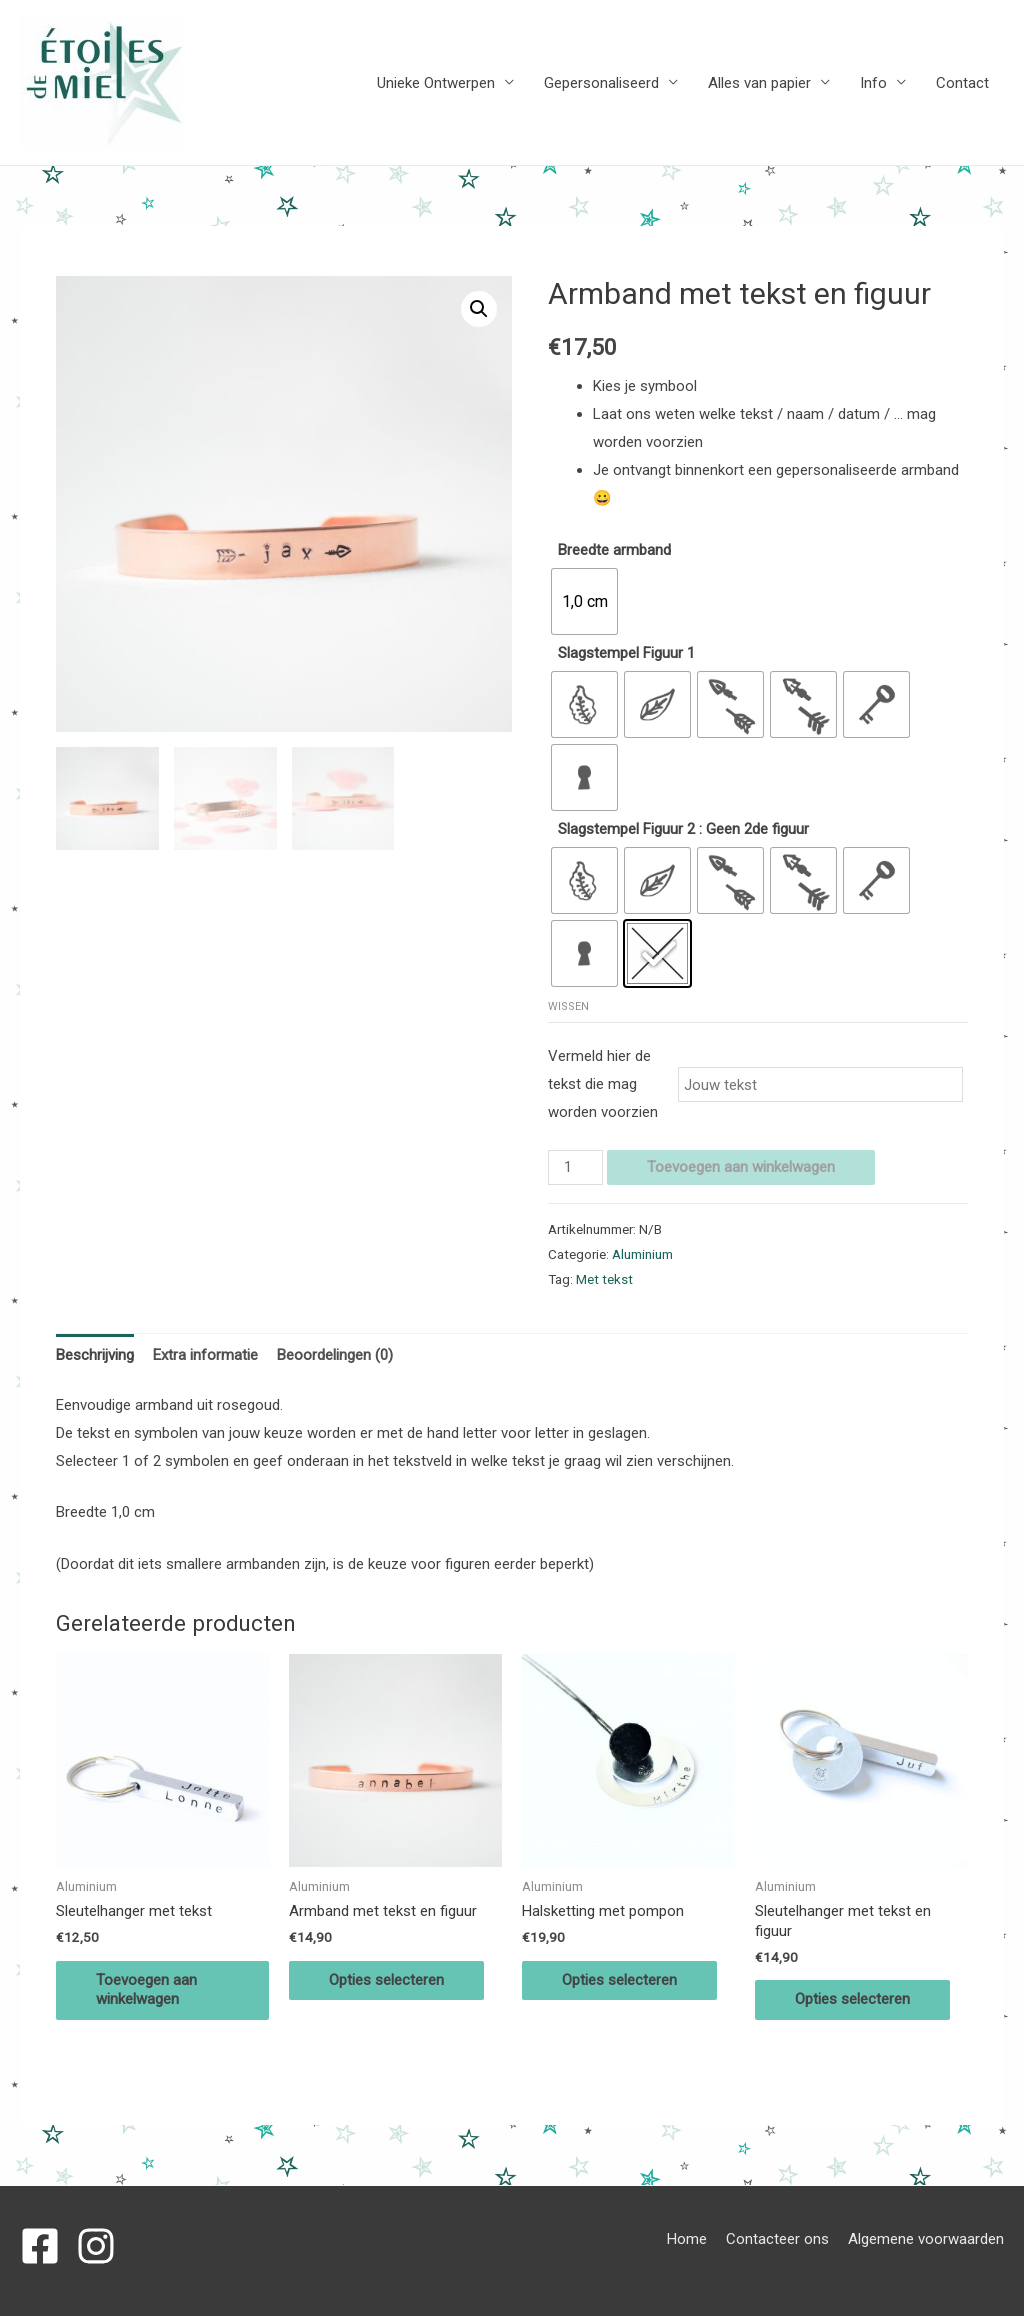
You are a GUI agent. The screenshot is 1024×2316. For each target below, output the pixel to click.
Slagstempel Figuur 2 (626, 829)
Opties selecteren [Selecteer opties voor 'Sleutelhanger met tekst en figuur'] (852, 1999)
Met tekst (604, 1279)
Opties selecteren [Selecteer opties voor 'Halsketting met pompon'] (619, 1980)
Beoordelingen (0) (335, 1355)
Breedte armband (614, 550)
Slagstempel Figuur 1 (626, 653)
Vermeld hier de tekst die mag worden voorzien (603, 1084)
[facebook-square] (46, 2246)
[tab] (95, 1355)
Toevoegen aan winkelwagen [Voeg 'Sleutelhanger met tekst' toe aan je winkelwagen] (146, 1990)
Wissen (568, 1006)
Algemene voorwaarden (926, 2239)
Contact (962, 83)
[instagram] (102, 2246)
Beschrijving (95, 1355)
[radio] (584, 601)
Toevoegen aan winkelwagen (741, 1167)
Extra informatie (205, 1355)
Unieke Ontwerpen (436, 83)
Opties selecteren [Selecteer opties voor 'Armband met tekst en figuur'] (386, 1980)
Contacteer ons (777, 2239)
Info (873, 83)
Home (687, 2239)
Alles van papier (759, 83)
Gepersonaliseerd (601, 83)
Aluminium (642, 1254)
